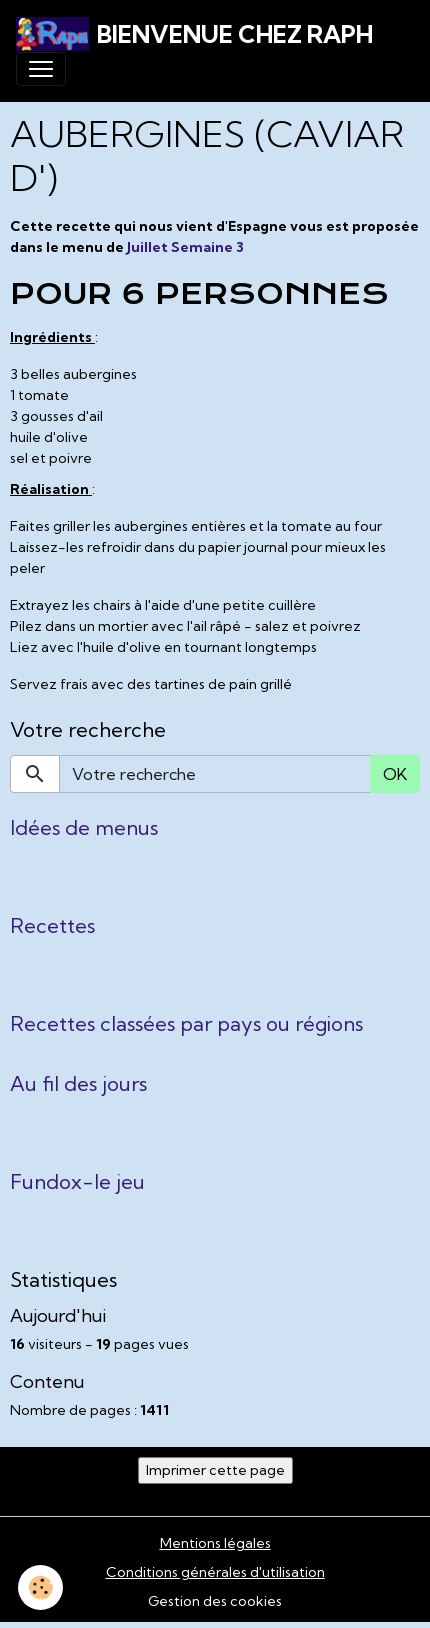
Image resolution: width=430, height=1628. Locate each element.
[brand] (194, 34)
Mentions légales (215, 1543)
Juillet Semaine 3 (185, 247)
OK (395, 774)
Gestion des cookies (215, 1601)
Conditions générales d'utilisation (215, 1572)
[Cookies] (40, 1587)
